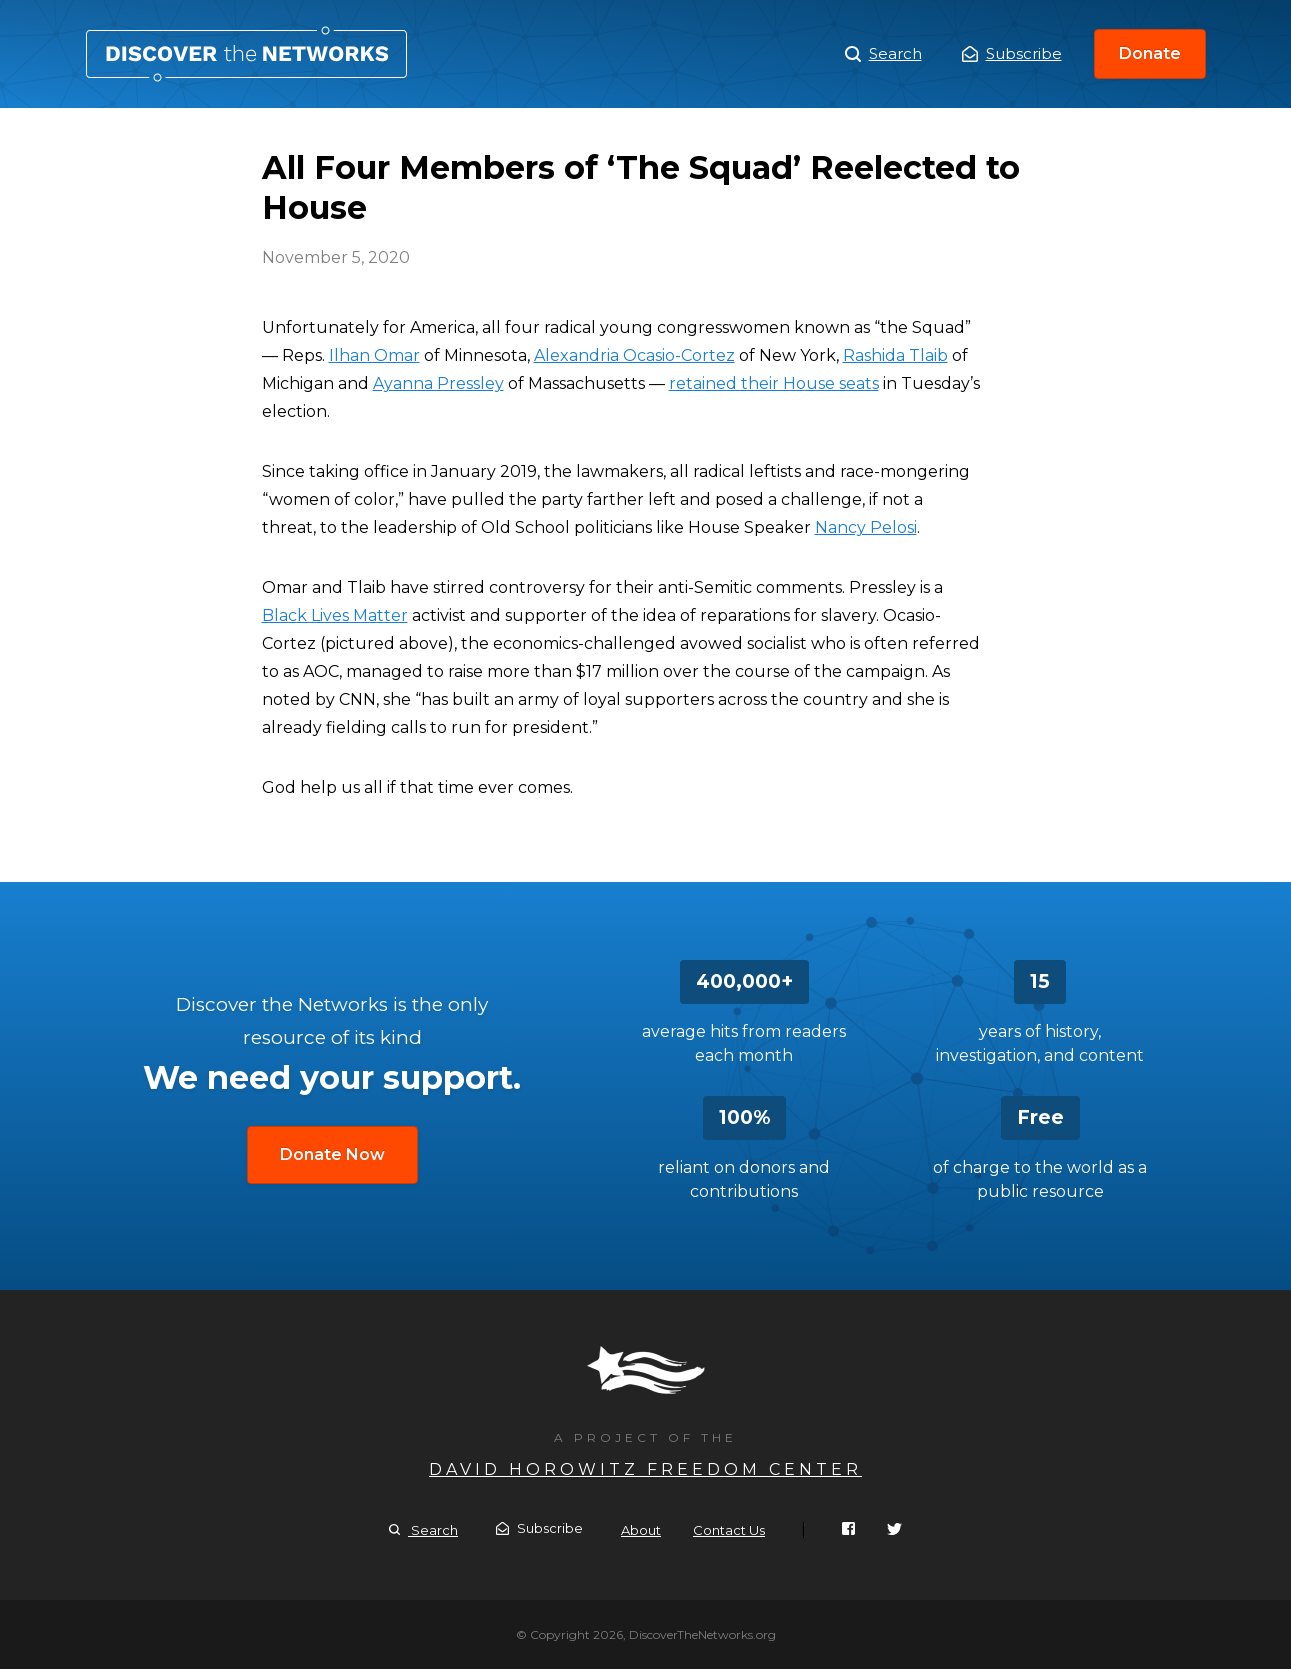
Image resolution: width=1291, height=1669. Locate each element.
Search (883, 54)
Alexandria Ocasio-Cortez (634, 355)
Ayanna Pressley (438, 383)
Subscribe (1012, 53)
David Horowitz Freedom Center (645, 1469)
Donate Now (332, 1154)
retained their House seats (774, 383)
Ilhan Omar (374, 355)
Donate (1150, 53)
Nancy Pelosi (866, 527)
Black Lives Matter (335, 615)
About (641, 1530)
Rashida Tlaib (895, 355)
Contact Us (729, 1530)
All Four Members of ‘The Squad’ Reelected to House (246, 54)
